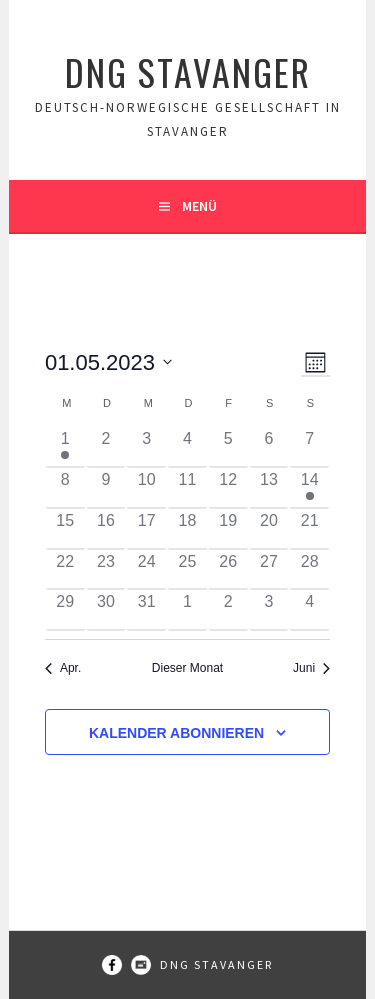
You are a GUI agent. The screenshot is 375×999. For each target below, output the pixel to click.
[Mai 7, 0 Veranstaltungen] (309, 447)
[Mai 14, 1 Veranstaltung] (309, 488)
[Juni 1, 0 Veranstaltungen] (187, 610)
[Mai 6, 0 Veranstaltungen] (269, 447)
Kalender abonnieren (176, 733)
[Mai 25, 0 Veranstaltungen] (187, 570)
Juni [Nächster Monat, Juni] (311, 668)
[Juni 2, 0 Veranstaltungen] (228, 610)
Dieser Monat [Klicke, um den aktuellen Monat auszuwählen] (187, 668)
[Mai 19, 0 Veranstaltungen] (228, 529)
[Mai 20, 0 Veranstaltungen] (269, 529)
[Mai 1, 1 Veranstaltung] (65, 447)
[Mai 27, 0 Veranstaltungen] (269, 570)
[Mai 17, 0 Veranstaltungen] (146, 529)
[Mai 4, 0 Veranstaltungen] (187, 447)
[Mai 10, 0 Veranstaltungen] (146, 488)
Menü (199, 206)
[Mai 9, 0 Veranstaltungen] (106, 488)
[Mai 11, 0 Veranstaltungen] (187, 488)
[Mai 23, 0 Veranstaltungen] (106, 570)
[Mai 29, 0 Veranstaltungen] (65, 610)
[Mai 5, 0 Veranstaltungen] (228, 447)
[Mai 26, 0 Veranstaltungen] (228, 570)
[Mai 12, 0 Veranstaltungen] (228, 488)
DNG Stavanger (188, 71)
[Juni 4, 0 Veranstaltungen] (309, 610)
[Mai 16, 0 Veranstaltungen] (106, 529)
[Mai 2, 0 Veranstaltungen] (106, 447)
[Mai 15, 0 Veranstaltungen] (65, 529)
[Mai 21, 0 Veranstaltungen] (309, 529)
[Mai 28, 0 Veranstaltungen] (309, 570)
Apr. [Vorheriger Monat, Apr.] (63, 668)
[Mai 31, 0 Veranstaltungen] (146, 610)
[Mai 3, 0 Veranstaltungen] (146, 447)
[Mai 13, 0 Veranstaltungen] (269, 488)
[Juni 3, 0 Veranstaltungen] (269, 610)
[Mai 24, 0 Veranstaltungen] (146, 570)
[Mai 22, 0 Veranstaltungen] (65, 570)
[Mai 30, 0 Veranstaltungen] (106, 610)
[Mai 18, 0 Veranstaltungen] (187, 529)
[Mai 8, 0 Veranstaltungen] (65, 488)
